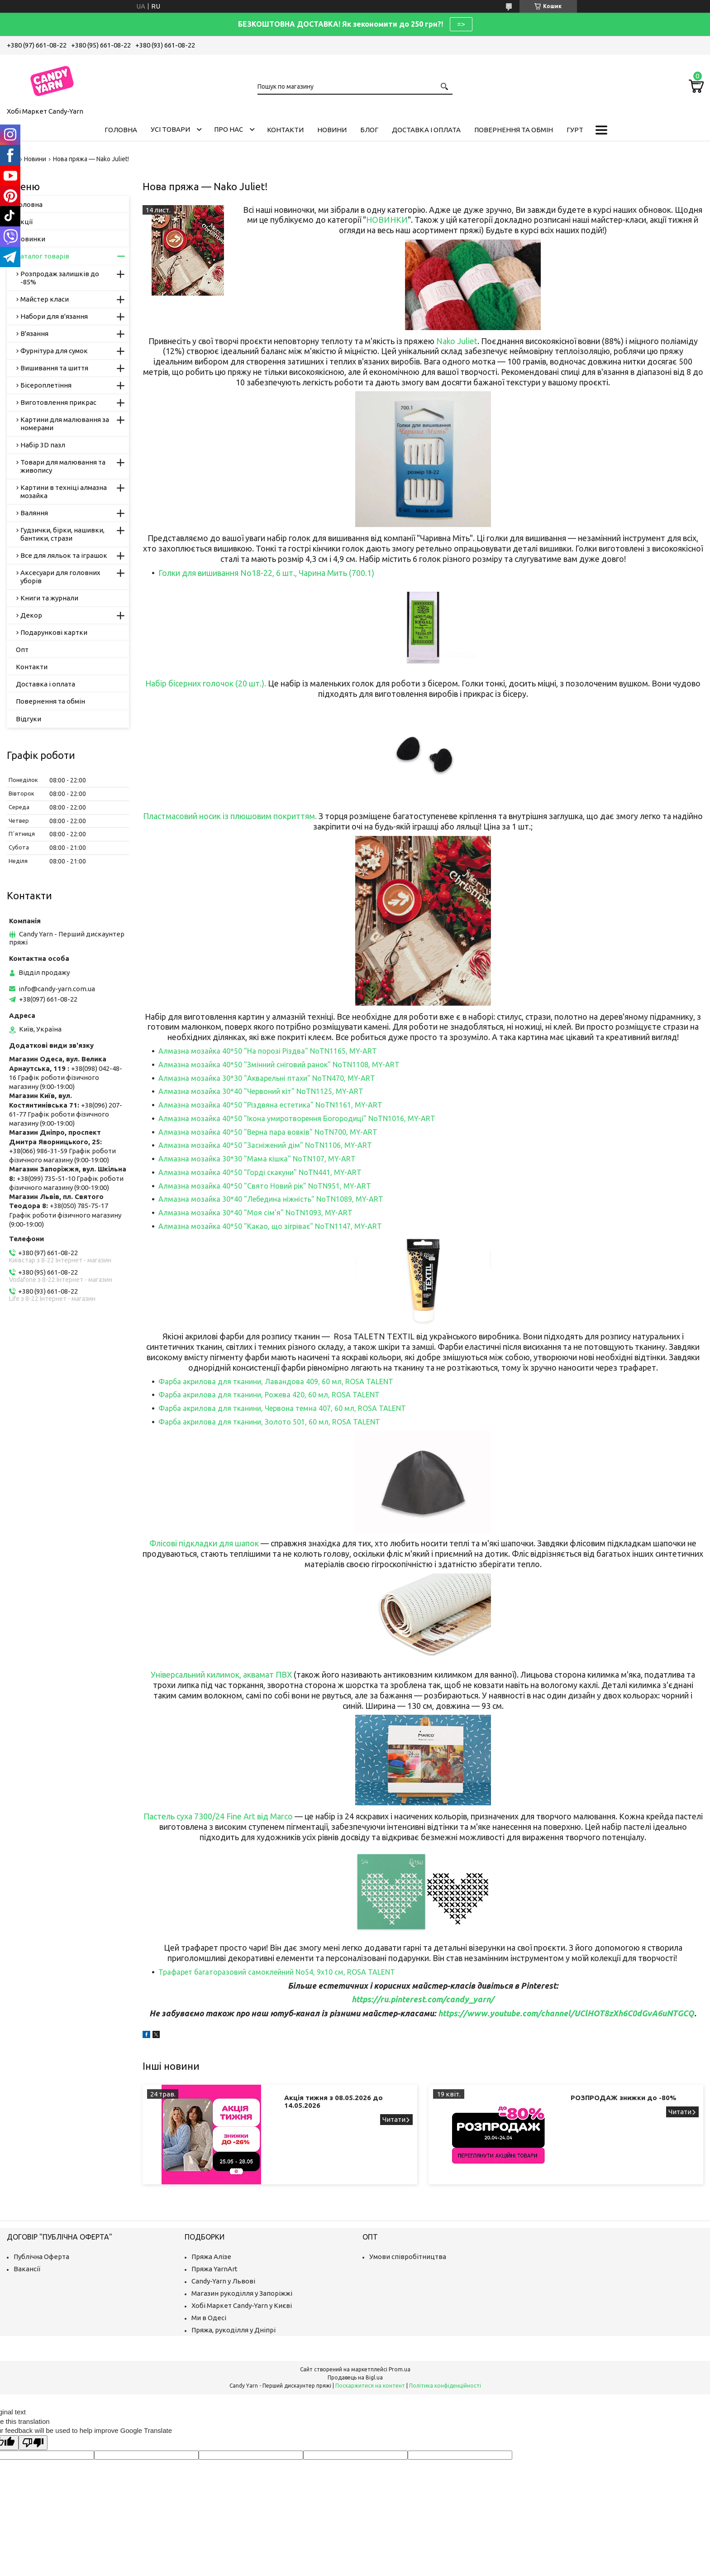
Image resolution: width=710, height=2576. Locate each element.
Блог (369, 130)
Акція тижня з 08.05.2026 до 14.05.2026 (333, 2101)
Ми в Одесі (208, 2318)
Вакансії (27, 2269)
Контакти (285, 130)
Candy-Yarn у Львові (223, 2281)
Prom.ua (399, 2369)
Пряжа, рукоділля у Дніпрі (233, 2330)
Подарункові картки (53, 632)
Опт (22, 649)
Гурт (575, 130)
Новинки (30, 239)
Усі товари (170, 129)
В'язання (34, 333)
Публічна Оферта (41, 2256)
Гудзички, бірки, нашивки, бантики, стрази (62, 534)
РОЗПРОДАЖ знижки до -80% (624, 2097)
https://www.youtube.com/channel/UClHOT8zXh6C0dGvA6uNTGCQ (566, 2013)
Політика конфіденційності (445, 2386)
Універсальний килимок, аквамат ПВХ (221, 1674)
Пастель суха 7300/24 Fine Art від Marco (218, 1816)
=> (461, 24)
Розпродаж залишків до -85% (59, 278)
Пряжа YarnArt (214, 2269)
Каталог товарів (42, 256)
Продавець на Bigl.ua (355, 2377)
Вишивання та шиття (54, 368)
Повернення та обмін (513, 130)
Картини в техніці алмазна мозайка (63, 491)
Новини (332, 130)
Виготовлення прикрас (58, 402)
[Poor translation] (33, 2442)
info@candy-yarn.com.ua (57, 989)
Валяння (34, 513)
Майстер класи (44, 299)
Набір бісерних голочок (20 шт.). (205, 683)
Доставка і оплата (426, 130)
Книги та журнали (49, 598)
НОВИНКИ (387, 219)
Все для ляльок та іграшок (63, 555)
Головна (121, 130)
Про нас (228, 129)
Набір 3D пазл (42, 445)
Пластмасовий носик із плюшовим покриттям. (231, 815)
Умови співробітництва (407, 2256)
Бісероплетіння (45, 385)
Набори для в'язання (54, 316)
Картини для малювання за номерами (64, 424)
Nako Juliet (456, 340)
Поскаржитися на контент (370, 2386)
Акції (24, 221)
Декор (31, 615)
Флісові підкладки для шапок (204, 1543)
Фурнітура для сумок (54, 351)
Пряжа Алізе (211, 2256)
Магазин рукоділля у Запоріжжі (241, 2293)
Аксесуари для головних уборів (60, 577)
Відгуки (28, 719)
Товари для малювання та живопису (62, 466)
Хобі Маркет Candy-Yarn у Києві (241, 2305)
